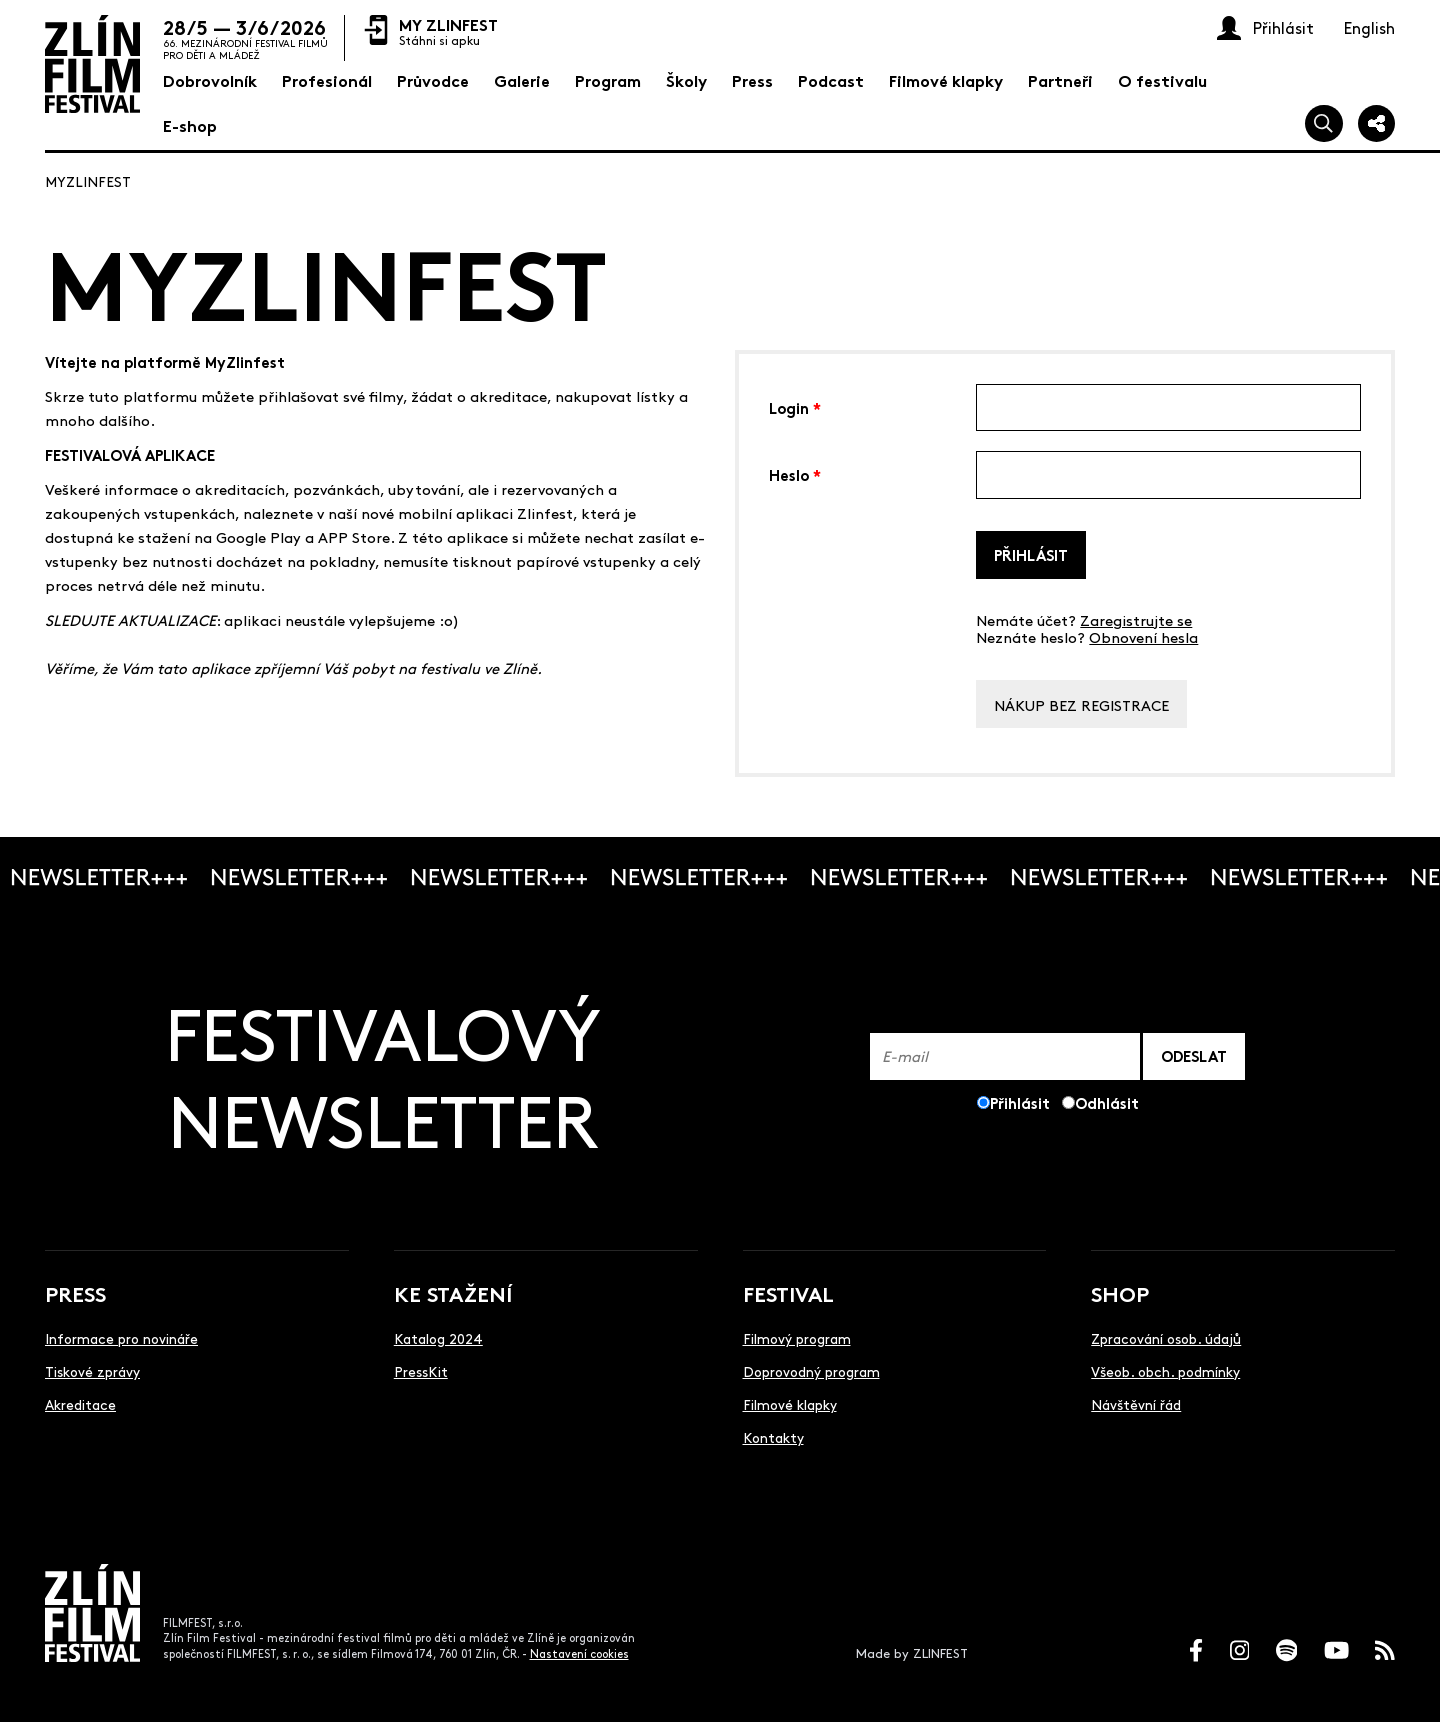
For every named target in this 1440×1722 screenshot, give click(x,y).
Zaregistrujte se (1136, 619)
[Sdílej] (1377, 124)
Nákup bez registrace (1081, 704)
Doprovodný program (811, 1371)
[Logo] (92, 64)
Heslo (795, 473)
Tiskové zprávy (92, 1371)
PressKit (421, 1371)
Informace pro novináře (121, 1338)
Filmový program (797, 1338)
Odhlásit (1107, 1102)
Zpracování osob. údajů (1166, 1338)
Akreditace (80, 1404)
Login (795, 406)
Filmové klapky (790, 1404)
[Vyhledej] (1324, 124)
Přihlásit (1031, 554)
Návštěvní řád (1136, 1404)
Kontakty (773, 1437)
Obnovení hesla (1143, 636)
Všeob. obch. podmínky (1165, 1371)
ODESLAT (1194, 1055)
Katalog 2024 (438, 1338)
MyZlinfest (88, 181)
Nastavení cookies (579, 1653)
